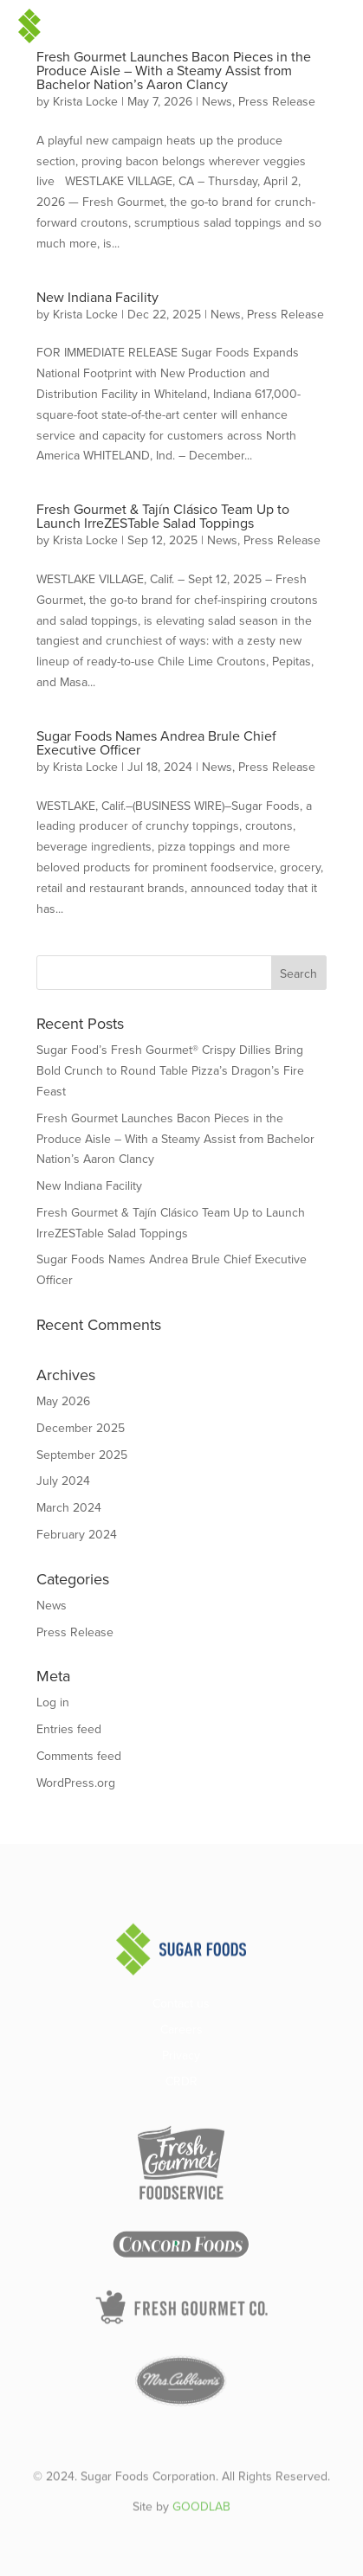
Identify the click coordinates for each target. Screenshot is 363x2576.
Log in (52, 1702)
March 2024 (68, 1508)
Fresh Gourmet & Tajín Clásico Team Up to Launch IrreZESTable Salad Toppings (162, 516)
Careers (181, 2031)
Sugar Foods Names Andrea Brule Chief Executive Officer (156, 743)
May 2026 (63, 1401)
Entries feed (68, 1729)
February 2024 (76, 1535)
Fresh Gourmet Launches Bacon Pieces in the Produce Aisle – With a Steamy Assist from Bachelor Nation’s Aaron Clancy (173, 70)
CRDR (181, 2083)
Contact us (181, 2005)
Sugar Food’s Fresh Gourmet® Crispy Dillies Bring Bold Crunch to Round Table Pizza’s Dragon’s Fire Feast (170, 1071)
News (217, 102)
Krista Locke (85, 102)
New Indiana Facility (97, 297)
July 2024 (63, 1481)
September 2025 (81, 1455)
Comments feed (78, 1756)
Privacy (181, 2057)
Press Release (276, 102)
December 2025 (80, 1428)
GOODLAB (201, 2523)
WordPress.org (75, 1783)
